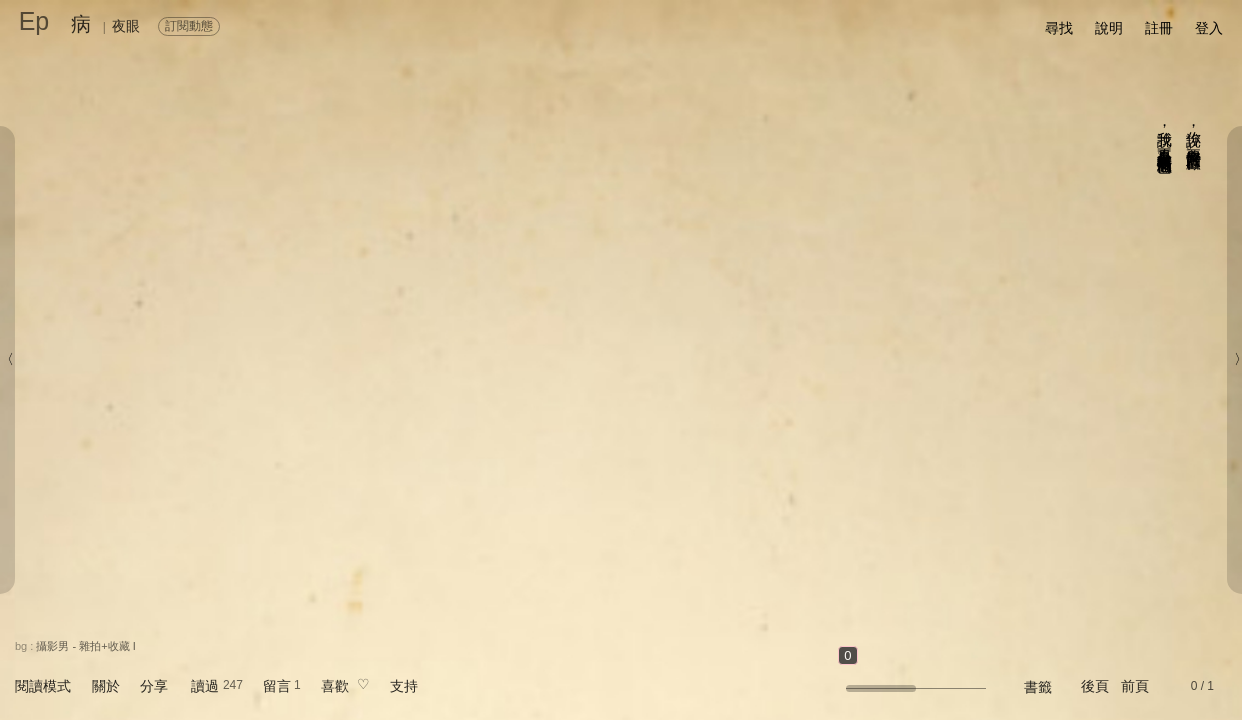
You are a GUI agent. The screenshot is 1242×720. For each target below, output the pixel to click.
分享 (154, 686)
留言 (277, 686)
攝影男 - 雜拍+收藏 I (85, 646)
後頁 (1095, 686)
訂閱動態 (189, 26)
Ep (34, 21)
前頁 (1135, 686)
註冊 (1159, 28)
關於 (106, 686)
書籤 (1038, 687)
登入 (1209, 28)
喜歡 (335, 686)
